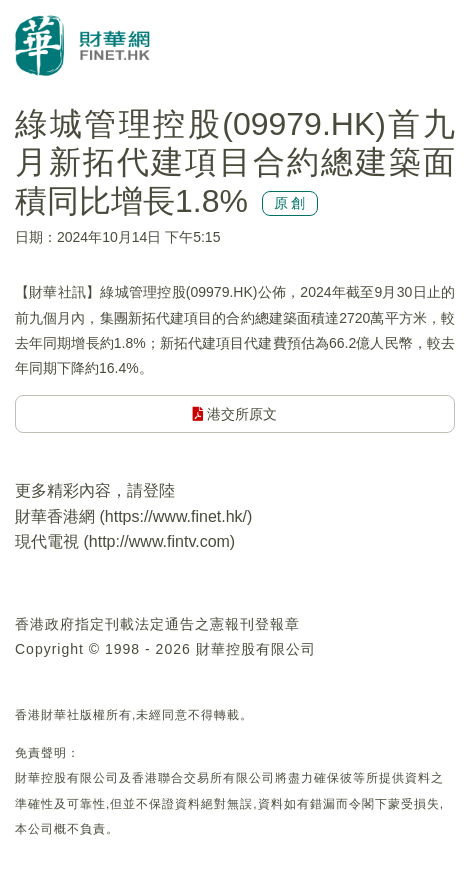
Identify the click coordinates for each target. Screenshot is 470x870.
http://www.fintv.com (159, 541)
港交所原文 (235, 414)
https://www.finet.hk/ (176, 516)
